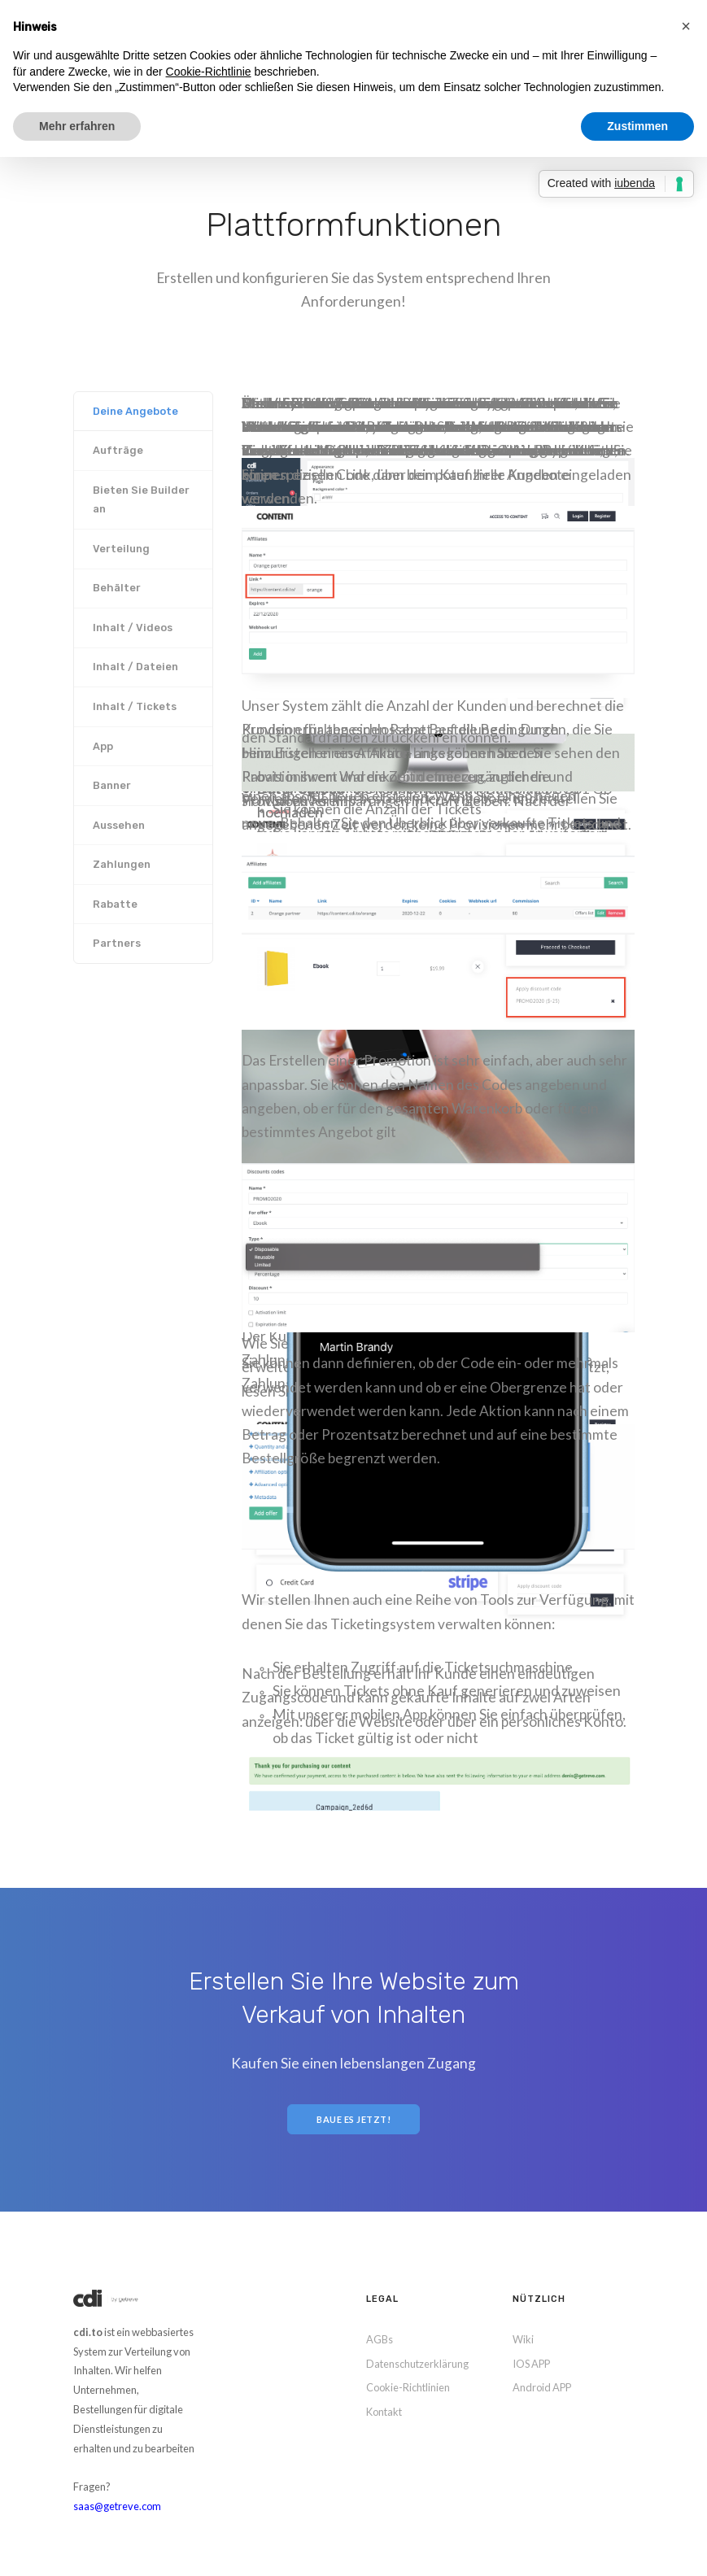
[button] (686, 26)
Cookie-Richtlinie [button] (208, 71)
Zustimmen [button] (637, 126)
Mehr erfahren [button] (77, 126)
